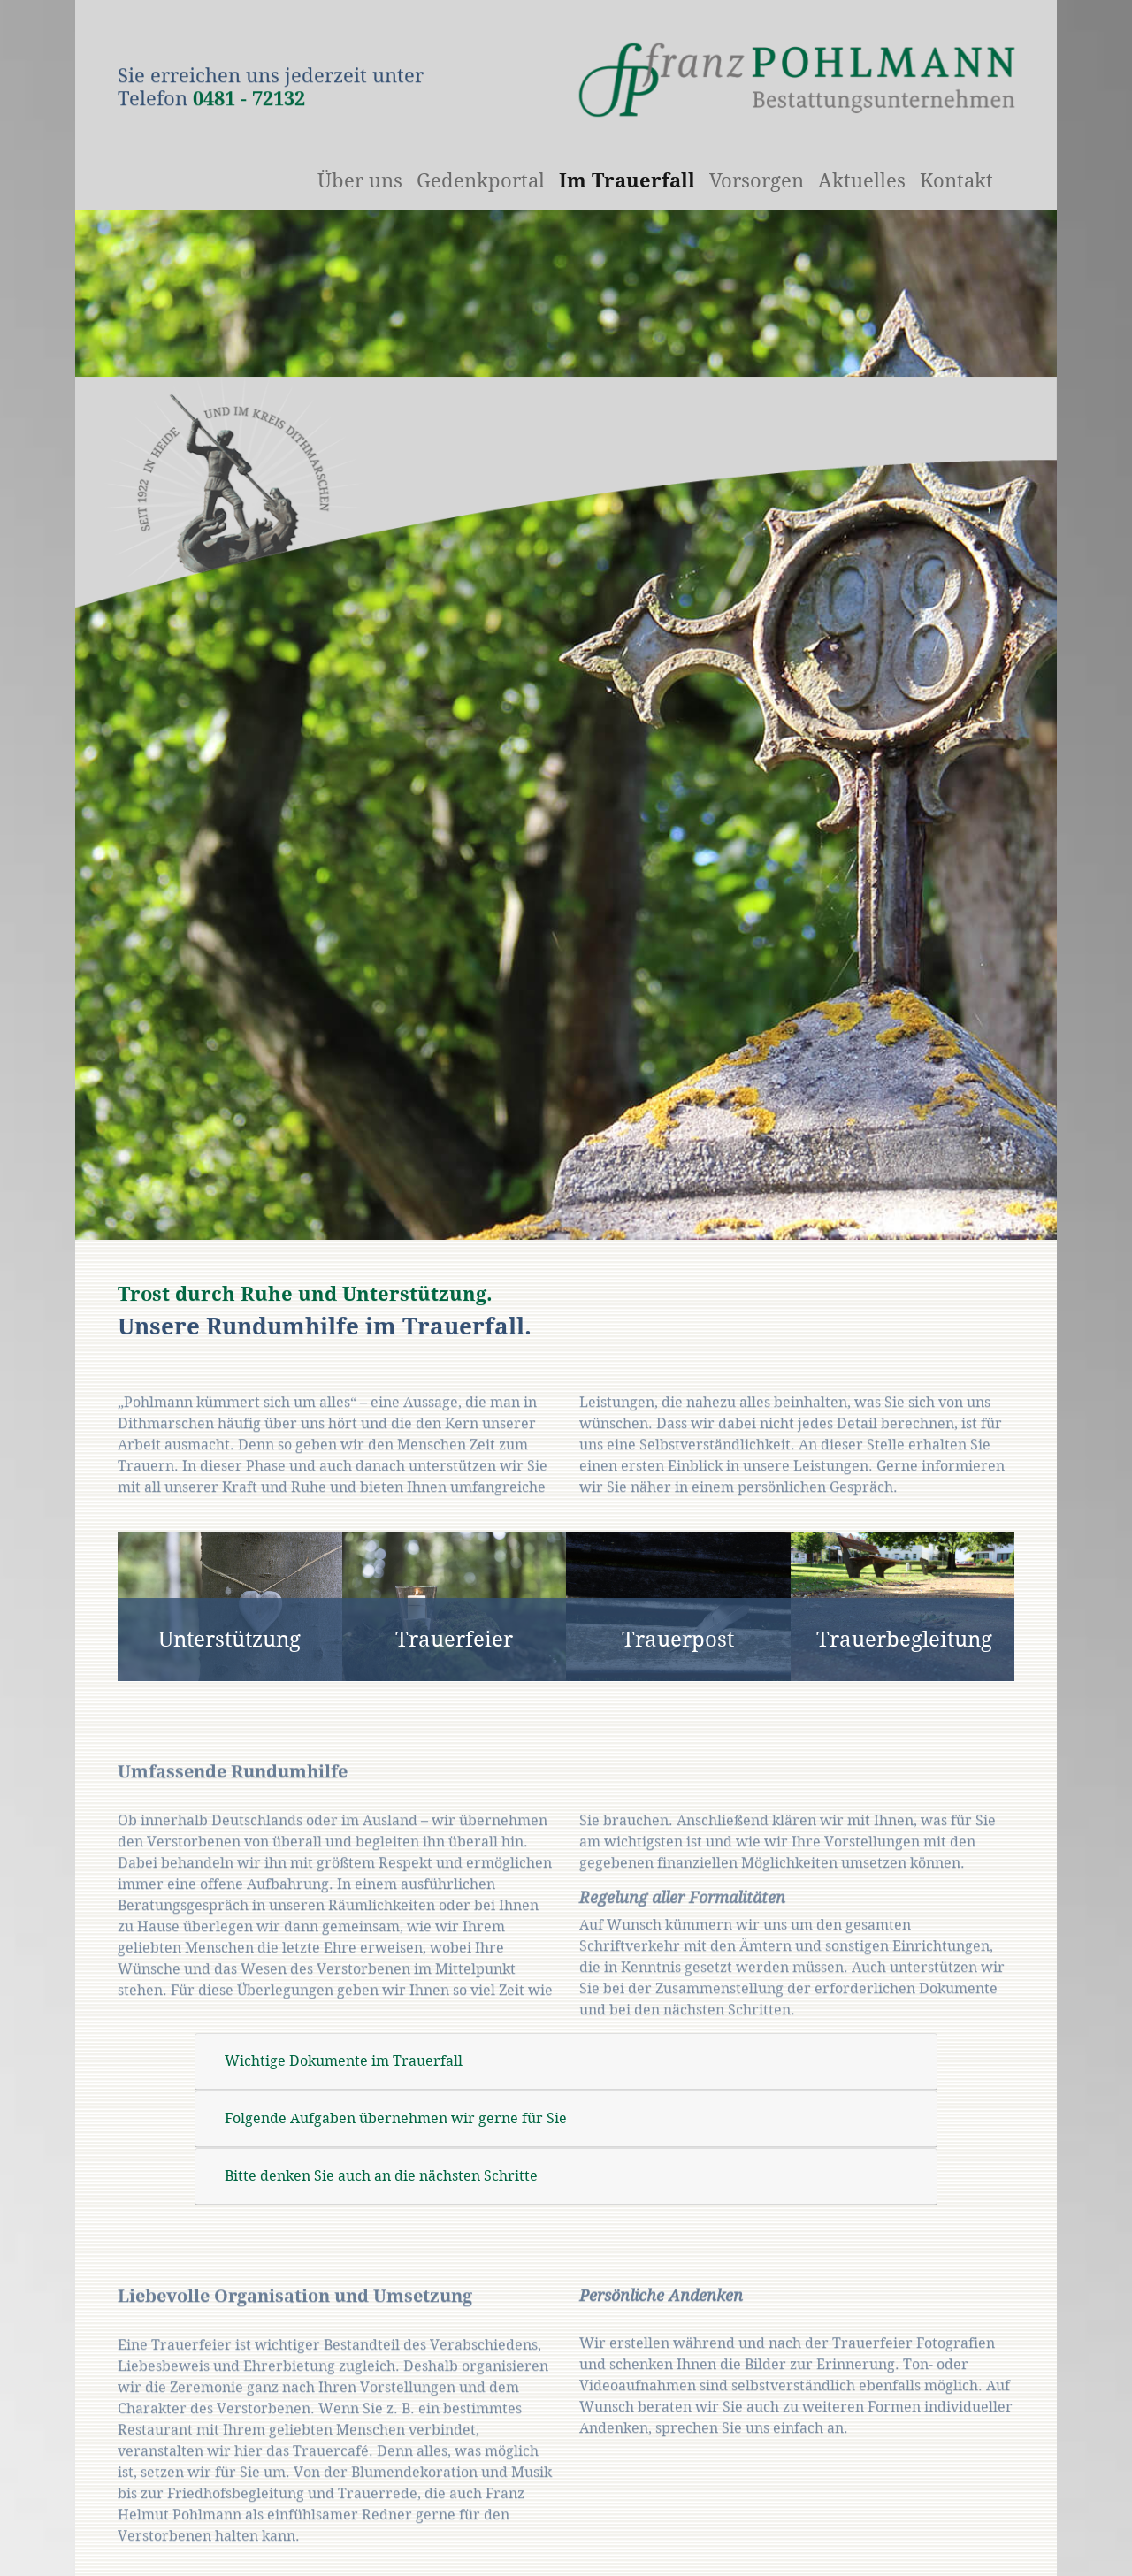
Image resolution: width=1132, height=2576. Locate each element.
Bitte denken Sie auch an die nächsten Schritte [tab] (381, 2175)
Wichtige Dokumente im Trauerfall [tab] (344, 2060)
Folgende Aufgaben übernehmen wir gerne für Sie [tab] (396, 2118)
